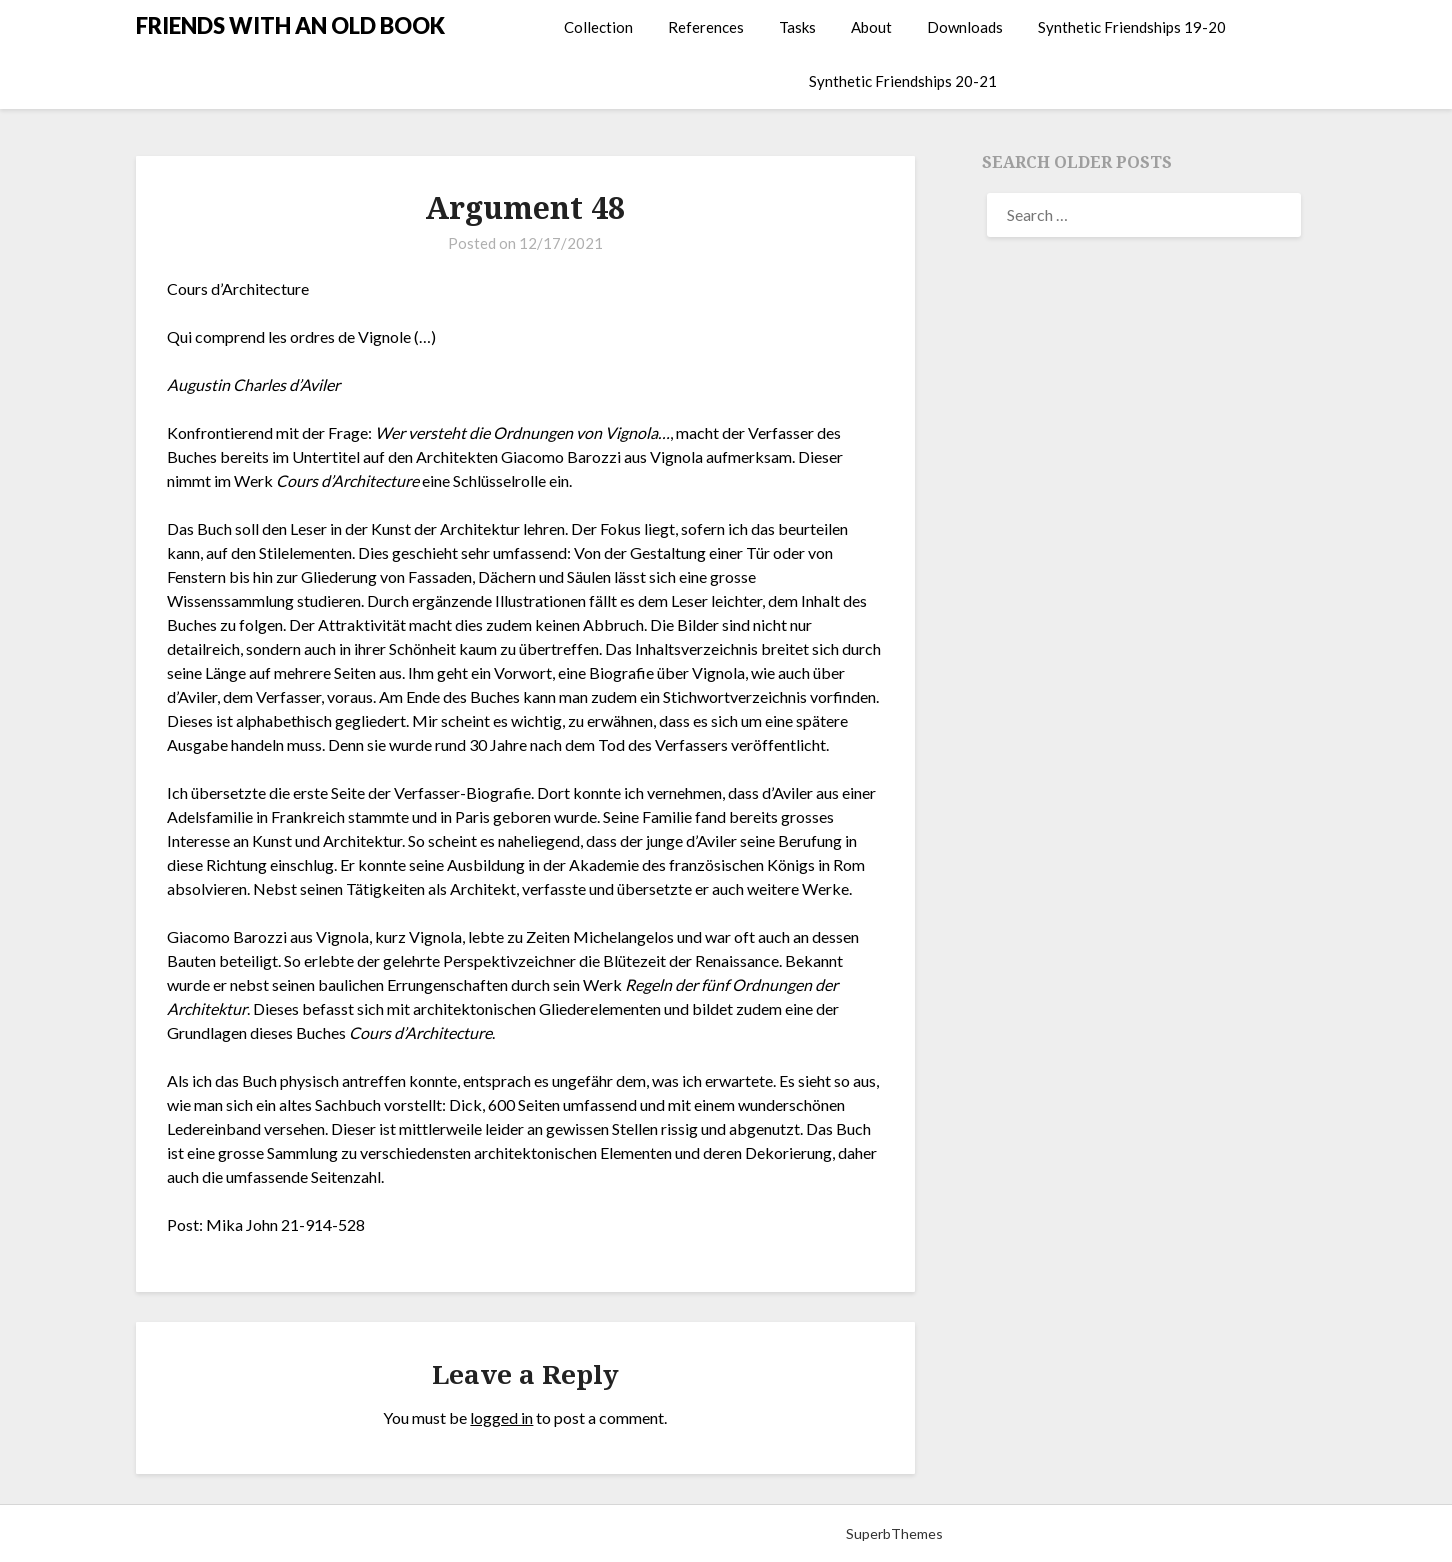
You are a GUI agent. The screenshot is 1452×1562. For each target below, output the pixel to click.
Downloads (965, 27)
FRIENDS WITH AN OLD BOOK (290, 25)
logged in (501, 1417)
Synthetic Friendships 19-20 (1132, 27)
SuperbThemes (894, 1533)
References (706, 27)
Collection (598, 27)
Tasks (797, 27)
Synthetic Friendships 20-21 (903, 81)
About (871, 27)
